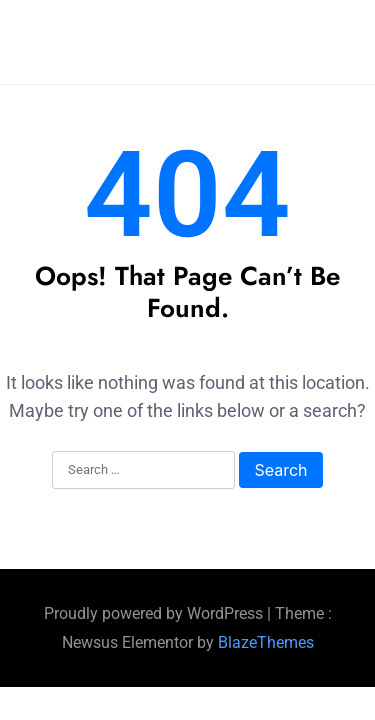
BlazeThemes (266, 642)
